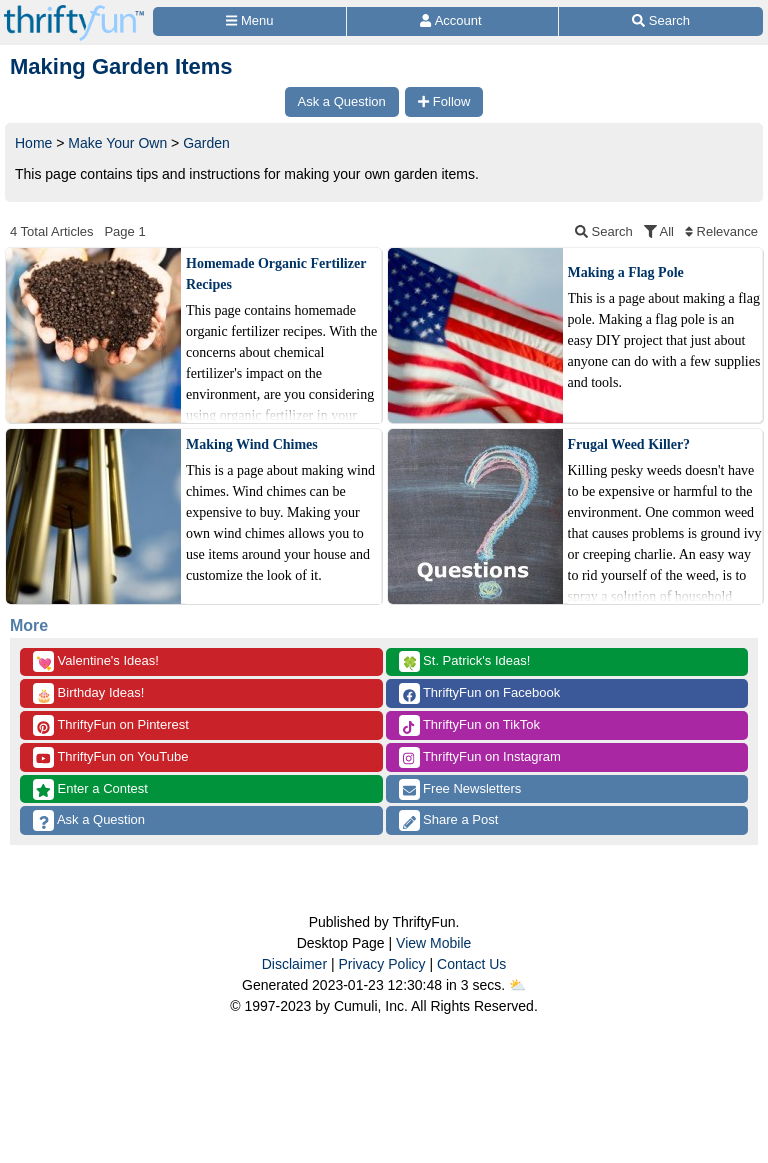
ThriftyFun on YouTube (110, 757)
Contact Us (471, 964)
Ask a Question (89, 820)
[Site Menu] (249, 21)
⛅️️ (517, 985)
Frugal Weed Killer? (629, 444)
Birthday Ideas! (88, 693)
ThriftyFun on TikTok (469, 725)
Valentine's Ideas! (96, 661)
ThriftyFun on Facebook (480, 693)
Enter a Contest (90, 789)
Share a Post (449, 820)
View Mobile (433, 943)
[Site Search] (661, 21)
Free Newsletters (460, 789)
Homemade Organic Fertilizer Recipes (276, 274)
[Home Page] (74, 11)
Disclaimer (294, 964)
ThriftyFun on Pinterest (111, 725)
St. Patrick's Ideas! (465, 661)
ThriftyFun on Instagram (480, 757)
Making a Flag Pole (626, 272)
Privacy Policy (381, 964)
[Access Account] (452, 21)
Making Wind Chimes (252, 444)
